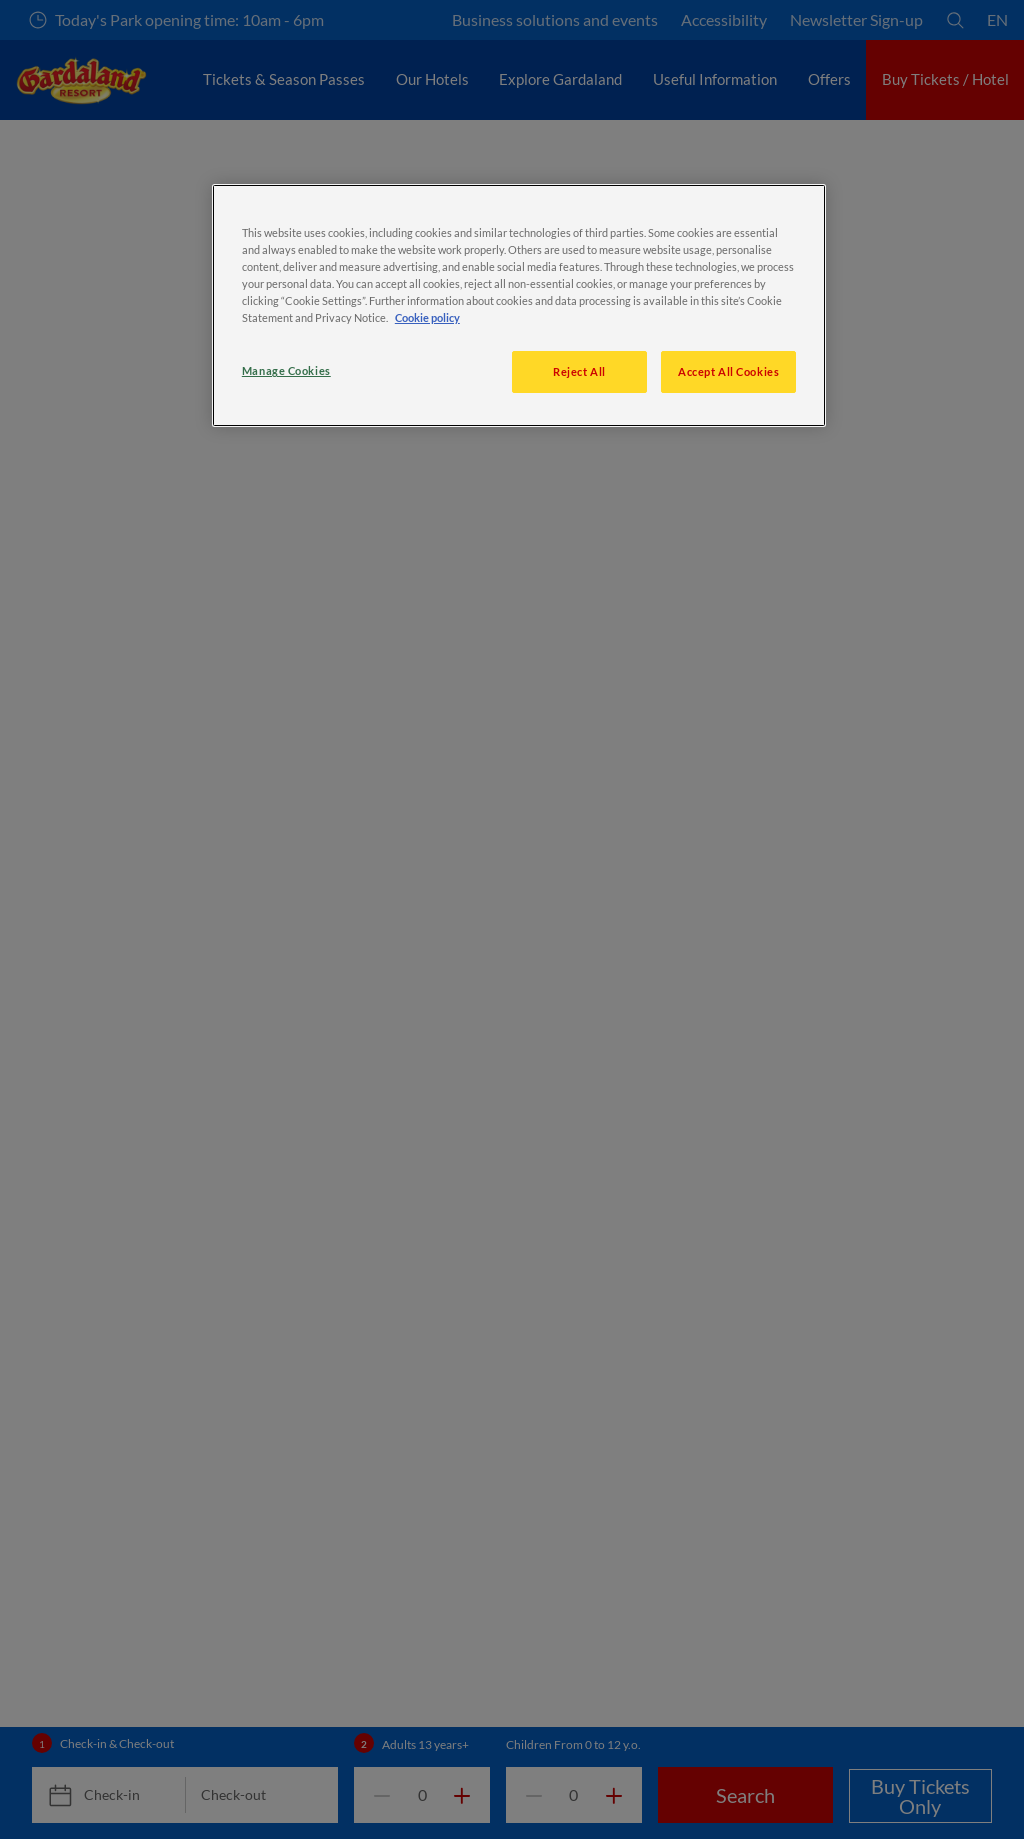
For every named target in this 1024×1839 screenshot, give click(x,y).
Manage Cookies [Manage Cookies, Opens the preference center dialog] (286, 370)
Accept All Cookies (728, 371)
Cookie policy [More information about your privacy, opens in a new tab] (427, 317)
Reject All (579, 371)
